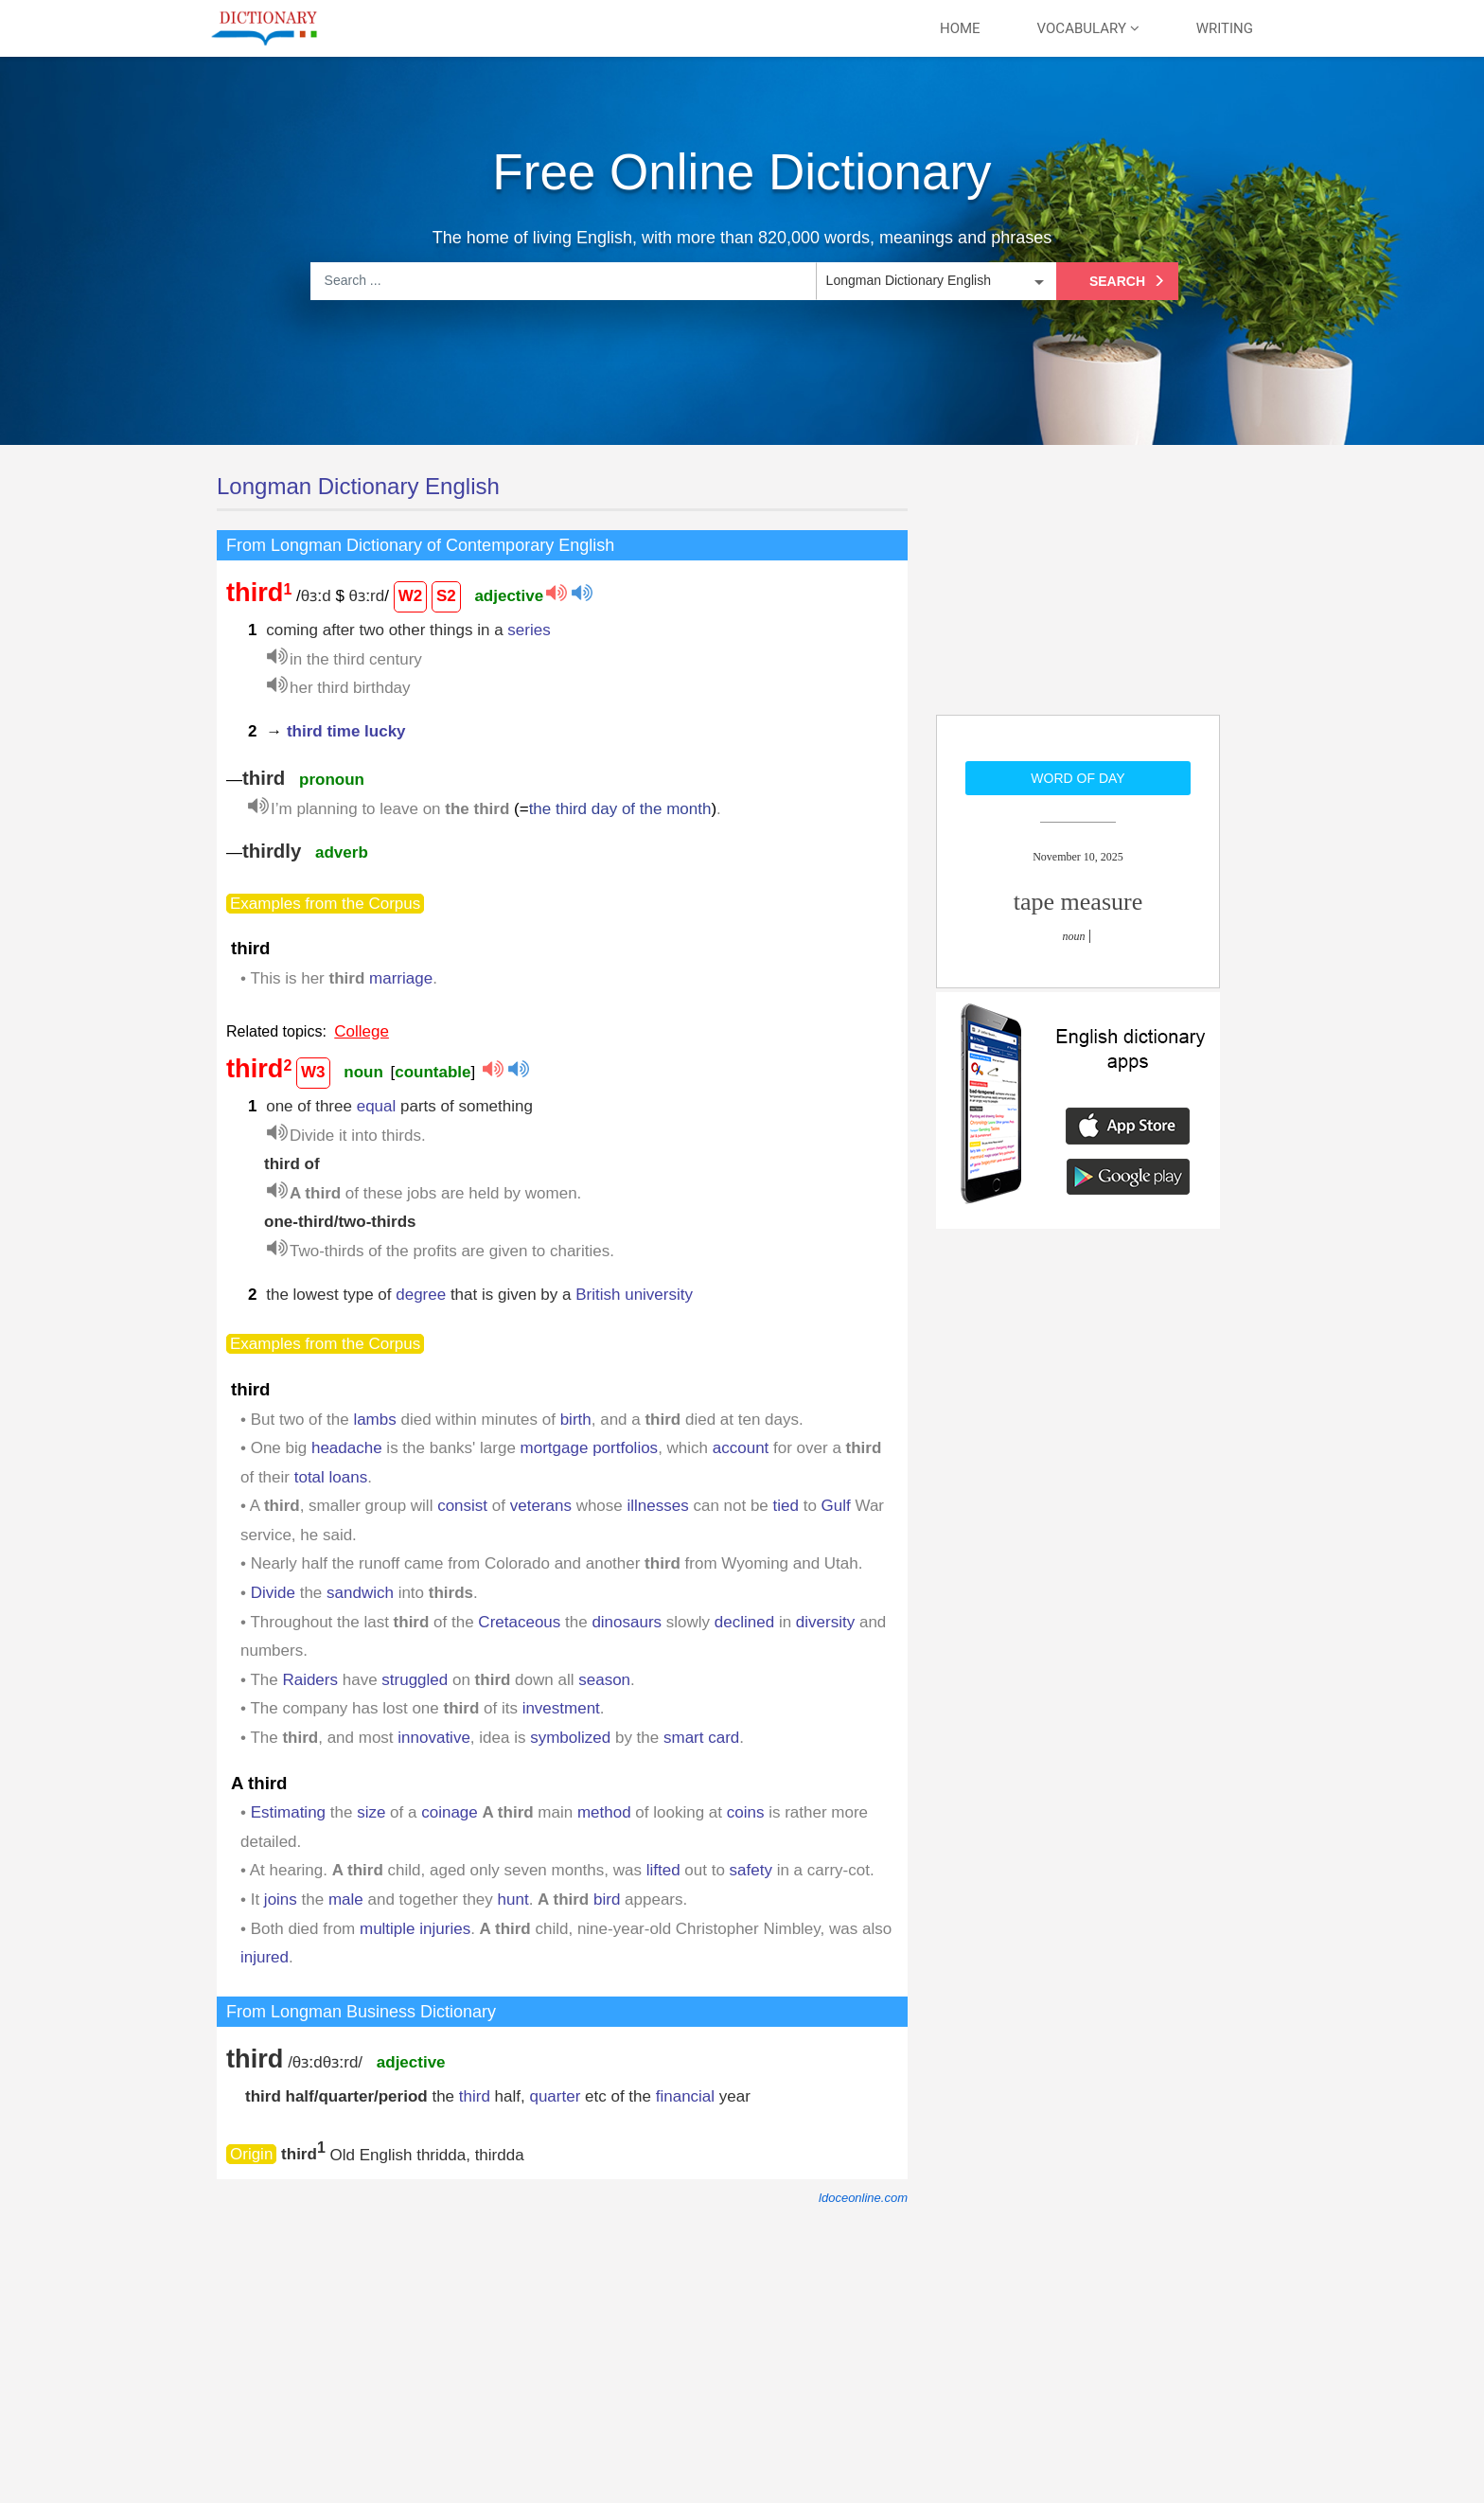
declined (744, 1622)
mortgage (555, 1448)
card (723, 1738)
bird (606, 1899)
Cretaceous (519, 1622)
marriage (401, 978)
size (371, 1812)
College (361, 1031)
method (604, 1812)
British (597, 1295)
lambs (374, 1420)
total (309, 1477)
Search (1129, 281)
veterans (541, 1506)
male (345, 1899)
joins (280, 1899)
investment (561, 1708)
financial (685, 2096)
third (474, 2096)
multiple (387, 1929)
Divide (273, 1593)
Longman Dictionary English (358, 486)
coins (746, 1812)
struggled (414, 1680)
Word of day (1077, 778)
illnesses (658, 1506)
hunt (513, 1899)
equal (377, 1106)
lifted (663, 1870)
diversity (825, 1622)
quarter (554, 2096)
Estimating (288, 1812)
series (528, 630)
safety (751, 1870)
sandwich (360, 1593)
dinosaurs (627, 1622)
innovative (434, 1738)
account (741, 1448)
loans (348, 1477)
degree (421, 1295)
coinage (449, 1812)
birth (576, 1420)
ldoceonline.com (863, 2198)
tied (786, 1506)
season (604, 1680)
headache (346, 1448)
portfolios (625, 1448)
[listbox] (934, 281)
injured (264, 1957)
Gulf (836, 1506)
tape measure (1078, 901)
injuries (444, 1929)
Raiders (310, 1680)
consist (462, 1506)
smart (683, 1738)
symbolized (570, 1738)
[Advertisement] (1078, 591)
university (659, 1295)
